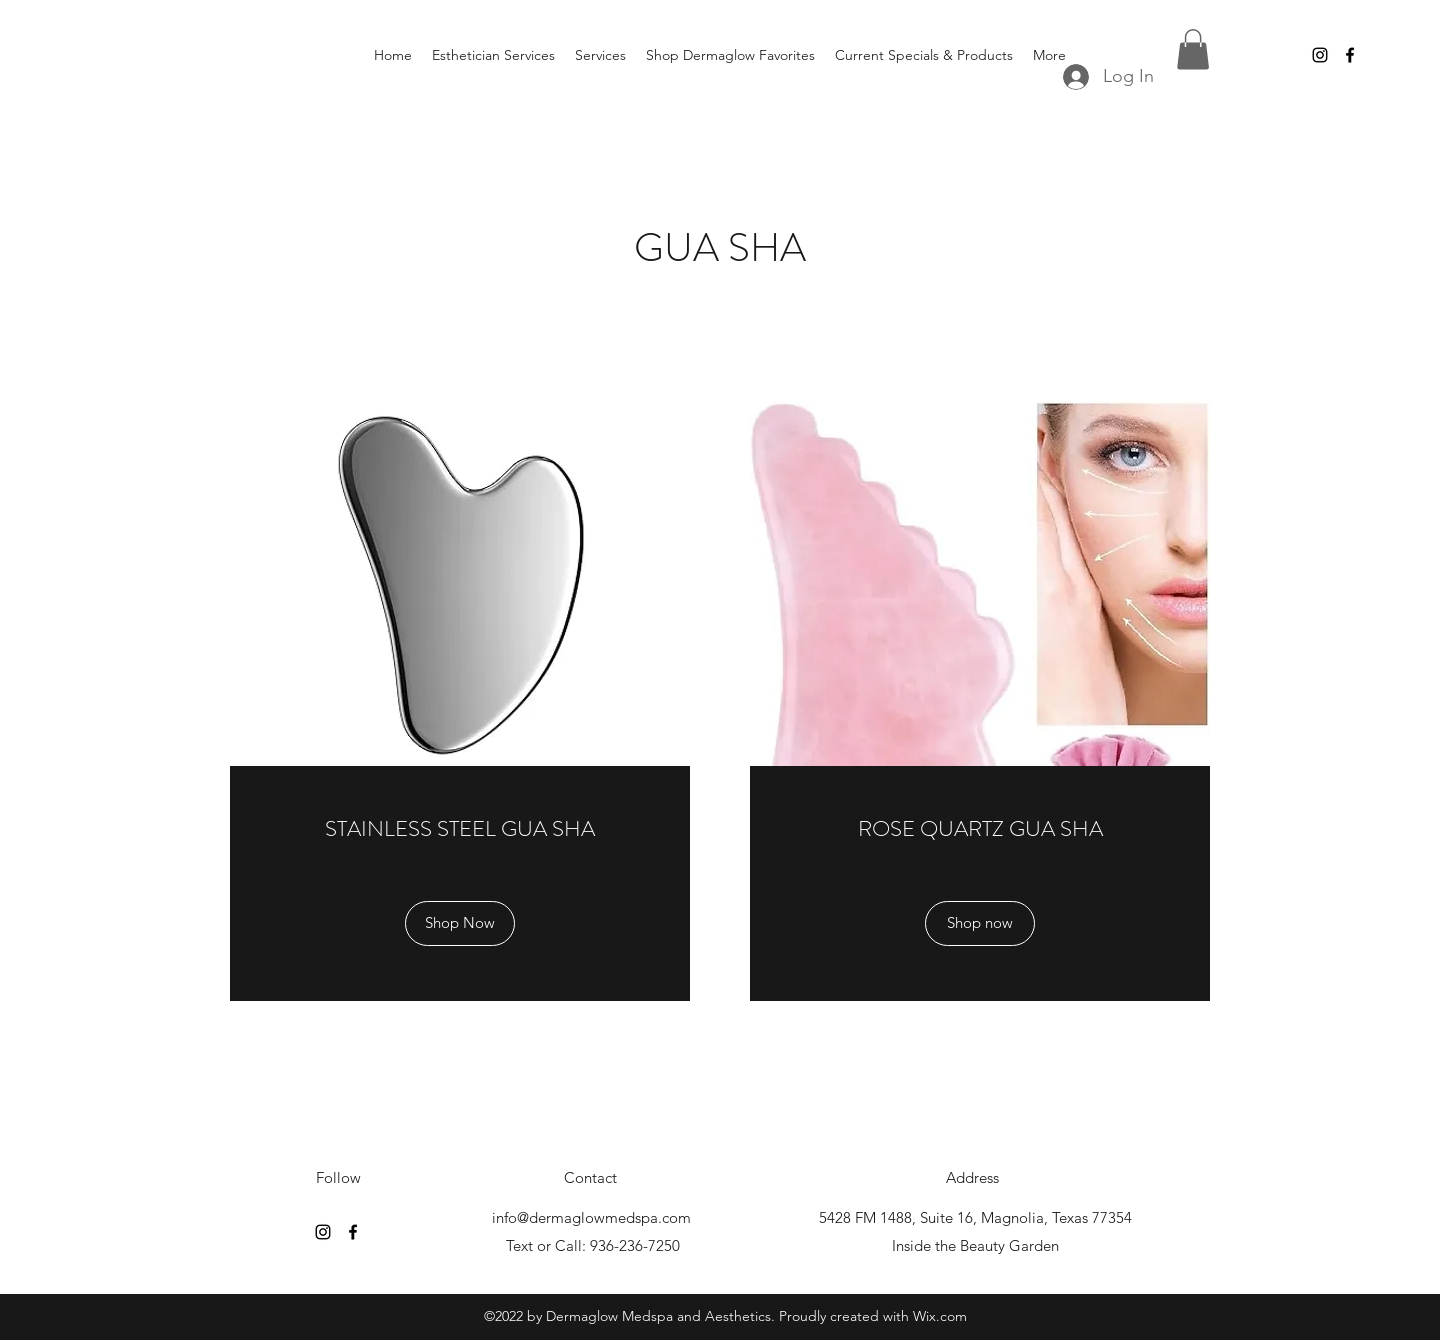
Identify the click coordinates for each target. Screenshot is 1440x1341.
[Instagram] (1320, 55)
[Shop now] (980, 923)
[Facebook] (1350, 55)
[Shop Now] (460, 923)
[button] (1193, 49)
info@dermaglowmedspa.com (591, 1217)
